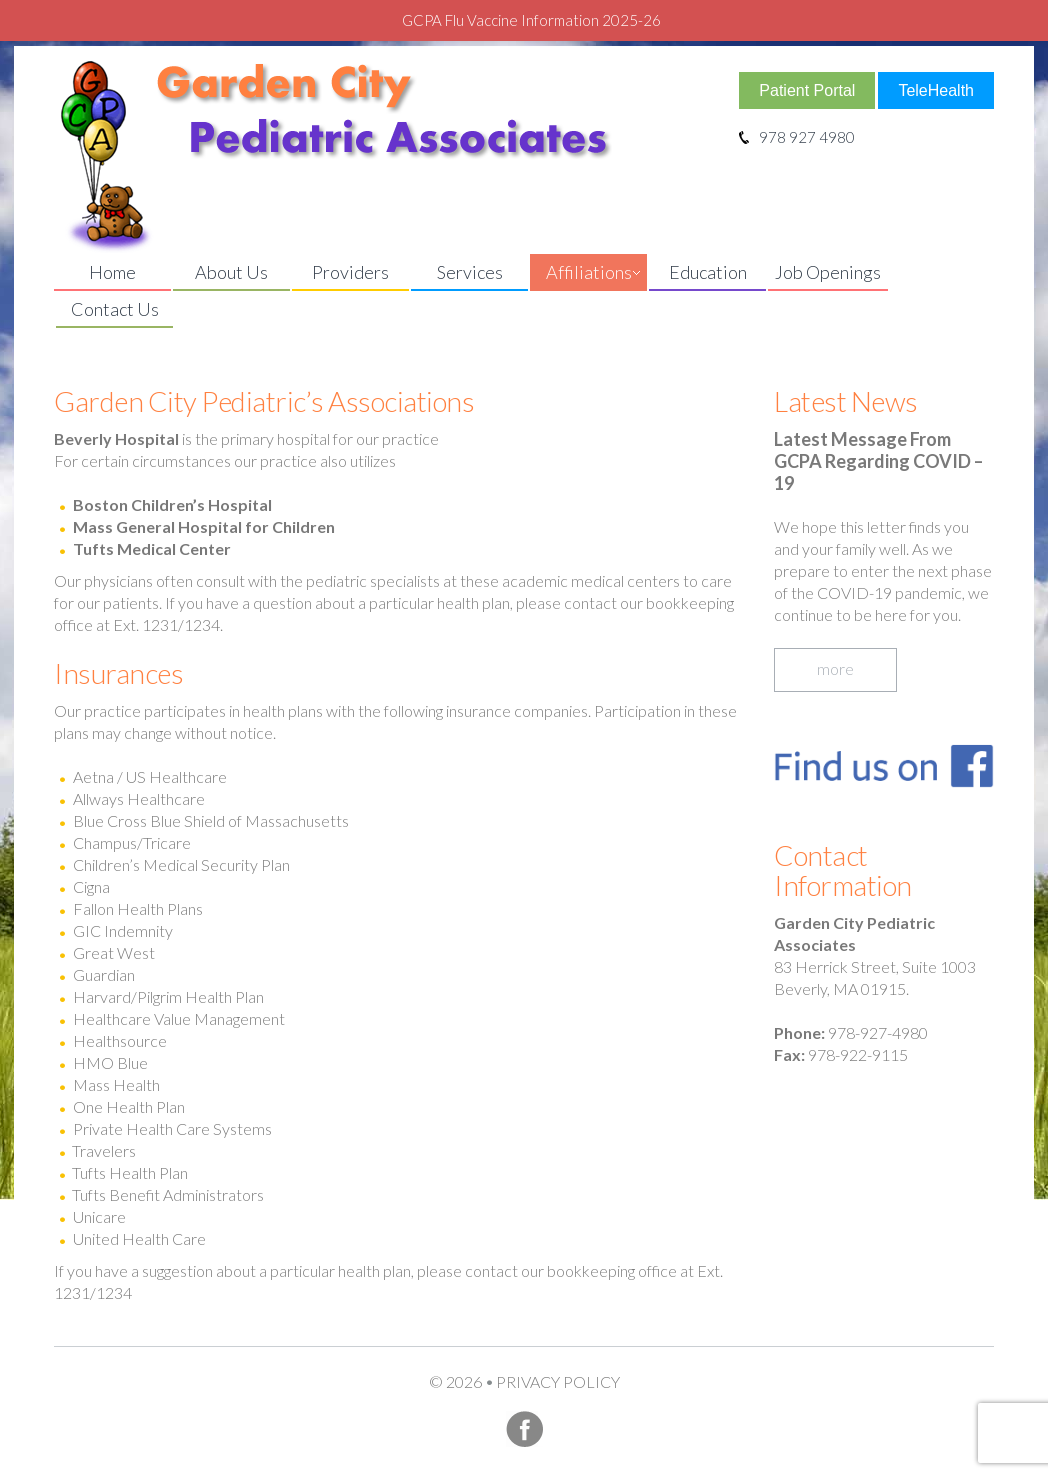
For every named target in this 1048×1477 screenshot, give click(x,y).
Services (470, 272)
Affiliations (589, 272)
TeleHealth (936, 90)
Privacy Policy (558, 1381)
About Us (231, 272)
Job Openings (828, 272)
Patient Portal (807, 90)
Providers (350, 272)
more (835, 668)
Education (708, 272)
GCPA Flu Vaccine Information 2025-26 (531, 20)
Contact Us (115, 309)
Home (112, 272)
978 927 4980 (797, 137)
